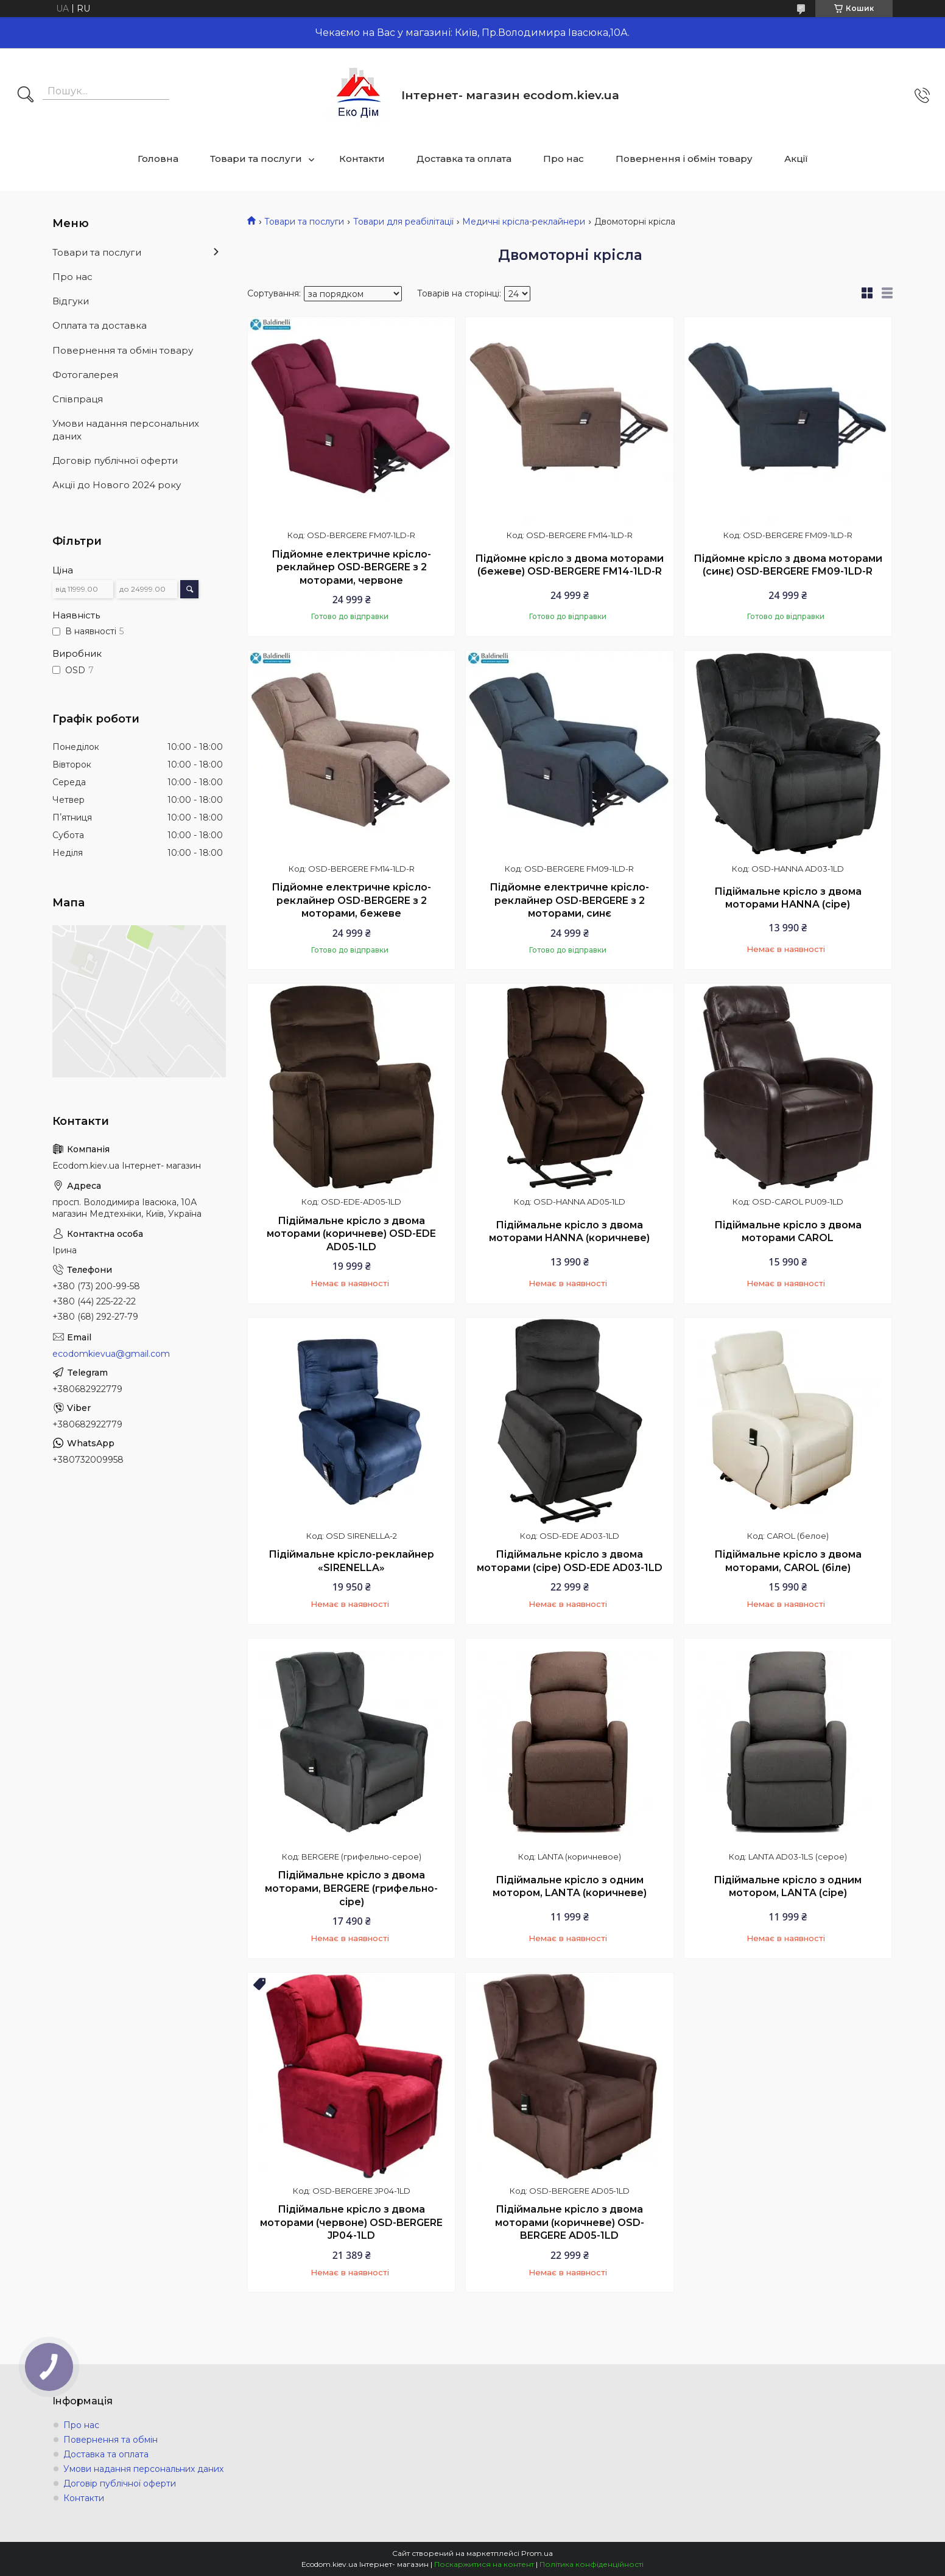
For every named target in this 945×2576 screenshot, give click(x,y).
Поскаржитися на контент (484, 2564)
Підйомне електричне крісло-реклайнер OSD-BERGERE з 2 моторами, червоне (351, 567)
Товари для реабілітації (403, 221)
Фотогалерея (85, 374)
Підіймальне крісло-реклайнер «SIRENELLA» (351, 1561)
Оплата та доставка (99, 325)
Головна (158, 158)
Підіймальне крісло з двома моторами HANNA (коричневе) (569, 1231)
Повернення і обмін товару (684, 158)
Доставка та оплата (463, 158)
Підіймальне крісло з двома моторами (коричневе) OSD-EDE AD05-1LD (351, 1234)
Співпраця (77, 399)
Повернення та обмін (110, 2439)
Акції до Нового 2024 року (116, 485)
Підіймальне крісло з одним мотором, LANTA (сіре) (788, 1886)
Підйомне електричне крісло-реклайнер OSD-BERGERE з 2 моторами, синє (569, 900)
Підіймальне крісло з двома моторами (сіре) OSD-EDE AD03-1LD (569, 1561)
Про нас (563, 158)
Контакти (362, 158)
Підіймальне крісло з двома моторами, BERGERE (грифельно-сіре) (351, 1888)
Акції (796, 158)
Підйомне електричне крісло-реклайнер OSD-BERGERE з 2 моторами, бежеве (351, 900)
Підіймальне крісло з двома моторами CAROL (788, 1231)
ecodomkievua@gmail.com (111, 1353)
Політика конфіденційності (591, 2564)
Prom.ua (537, 2553)
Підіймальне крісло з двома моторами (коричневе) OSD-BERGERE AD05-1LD (569, 2222)
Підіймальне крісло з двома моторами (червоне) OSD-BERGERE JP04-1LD (351, 2222)
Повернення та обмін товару (122, 350)
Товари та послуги (256, 158)
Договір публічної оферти (115, 460)
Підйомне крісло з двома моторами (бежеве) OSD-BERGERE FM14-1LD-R (569, 565)
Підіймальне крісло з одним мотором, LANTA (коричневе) (570, 1886)
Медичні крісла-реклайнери (523, 221)
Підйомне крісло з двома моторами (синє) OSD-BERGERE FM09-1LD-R (788, 565)
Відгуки (70, 301)
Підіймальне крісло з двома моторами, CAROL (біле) (788, 1561)
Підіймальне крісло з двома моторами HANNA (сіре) (788, 898)
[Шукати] (25, 95)
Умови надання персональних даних (125, 429)
